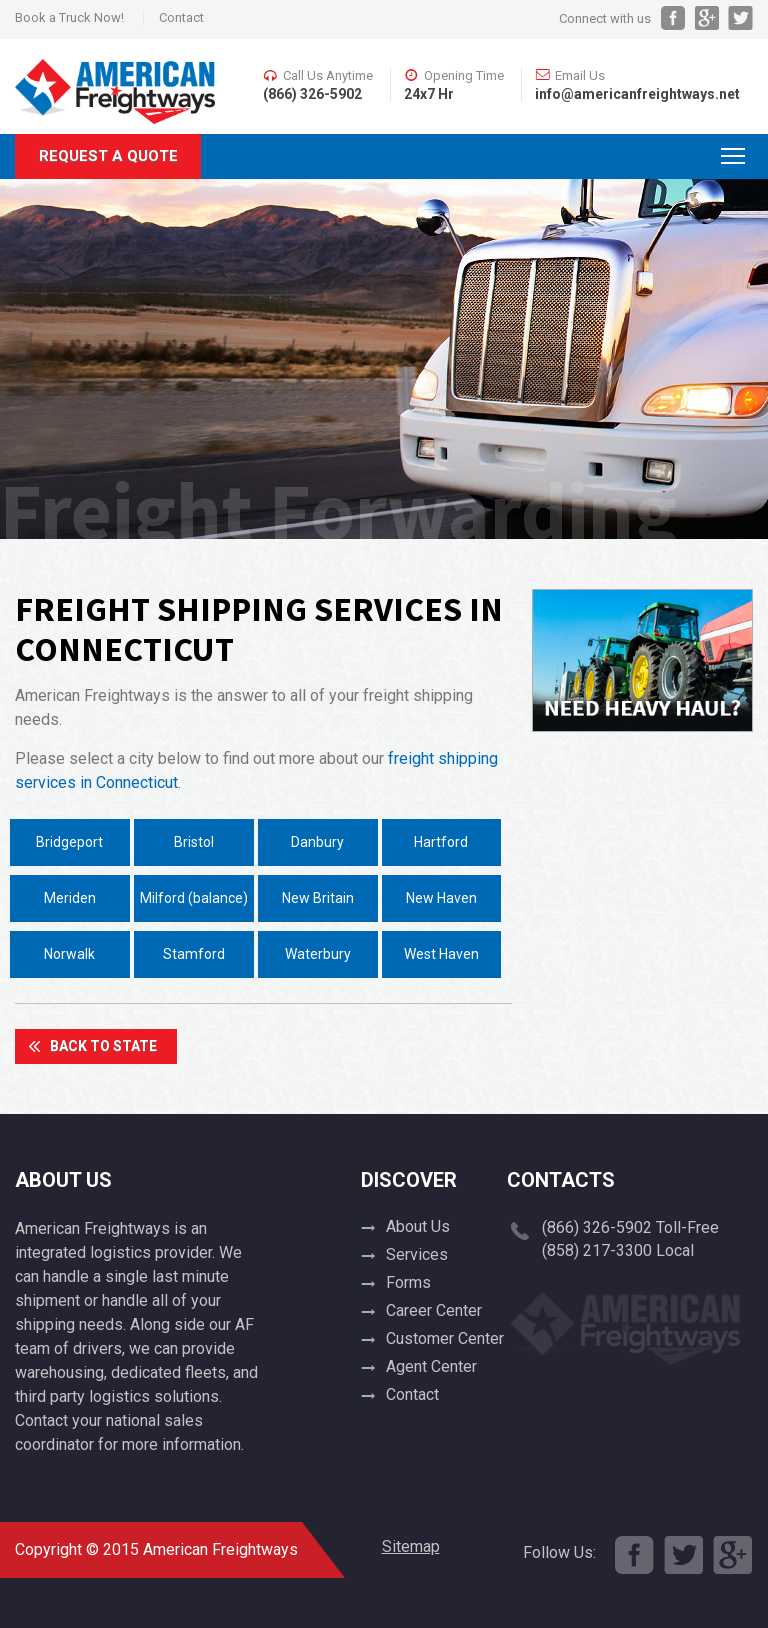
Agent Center (431, 1366)
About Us (418, 1226)
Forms (408, 1282)
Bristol (194, 842)
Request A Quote (108, 156)
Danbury (317, 842)
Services (417, 1254)
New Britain (318, 898)
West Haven (441, 954)
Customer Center (445, 1338)
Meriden (70, 898)
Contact (181, 17)
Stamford (194, 954)
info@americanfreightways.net (637, 94)
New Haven (441, 898)
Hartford (441, 842)
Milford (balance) (194, 898)
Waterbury (318, 954)
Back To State (103, 1046)
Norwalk (69, 954)
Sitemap (411, 1546)
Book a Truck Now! (69, 17)
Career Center (434, 1310)
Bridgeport (69, 842)
